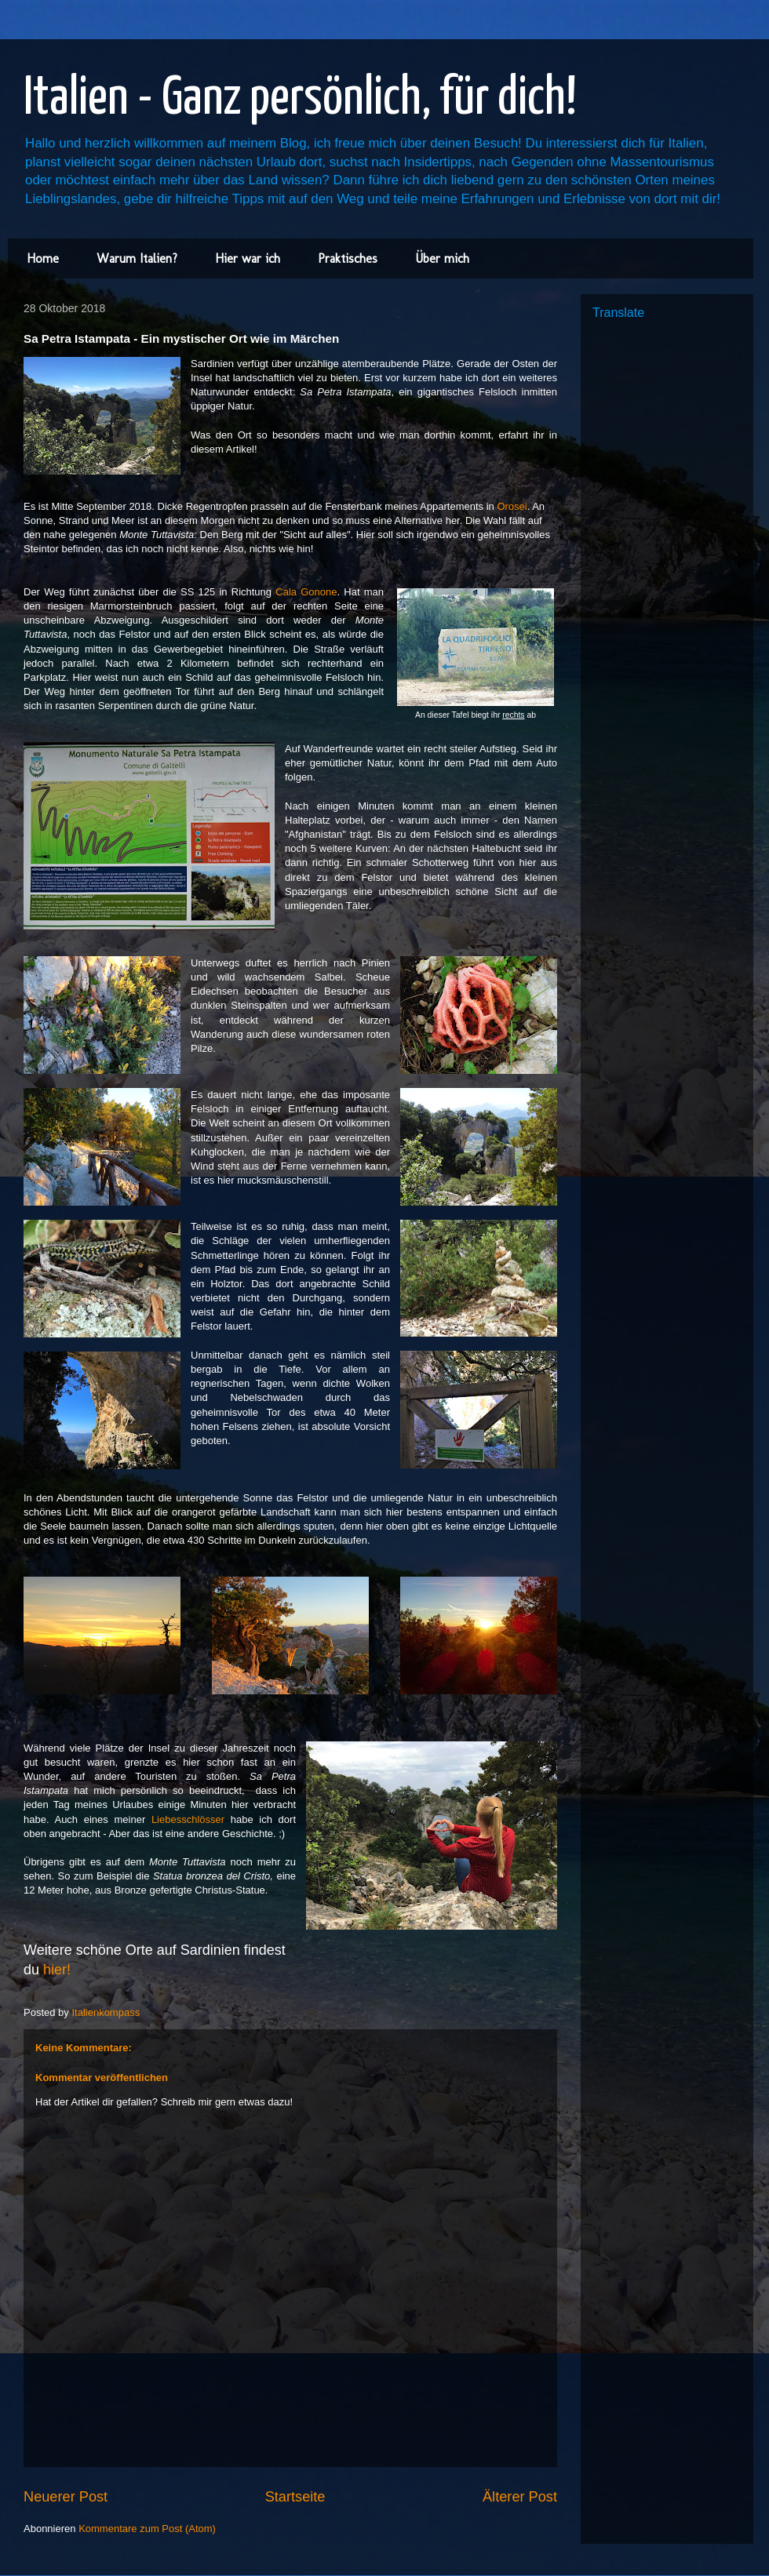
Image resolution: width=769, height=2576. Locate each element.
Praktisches (347, 258)
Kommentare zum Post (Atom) (147, 2528)
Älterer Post (520, 2497)
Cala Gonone (306, 592)
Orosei (512, 506)
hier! (57, 1969)
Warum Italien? (137, 258)
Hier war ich (247, 258)
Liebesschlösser (187, 1819)
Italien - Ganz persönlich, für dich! (300, 99)
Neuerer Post (66, 2497)
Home (43, 258)
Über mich (442, 258)
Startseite (295, 2497)
